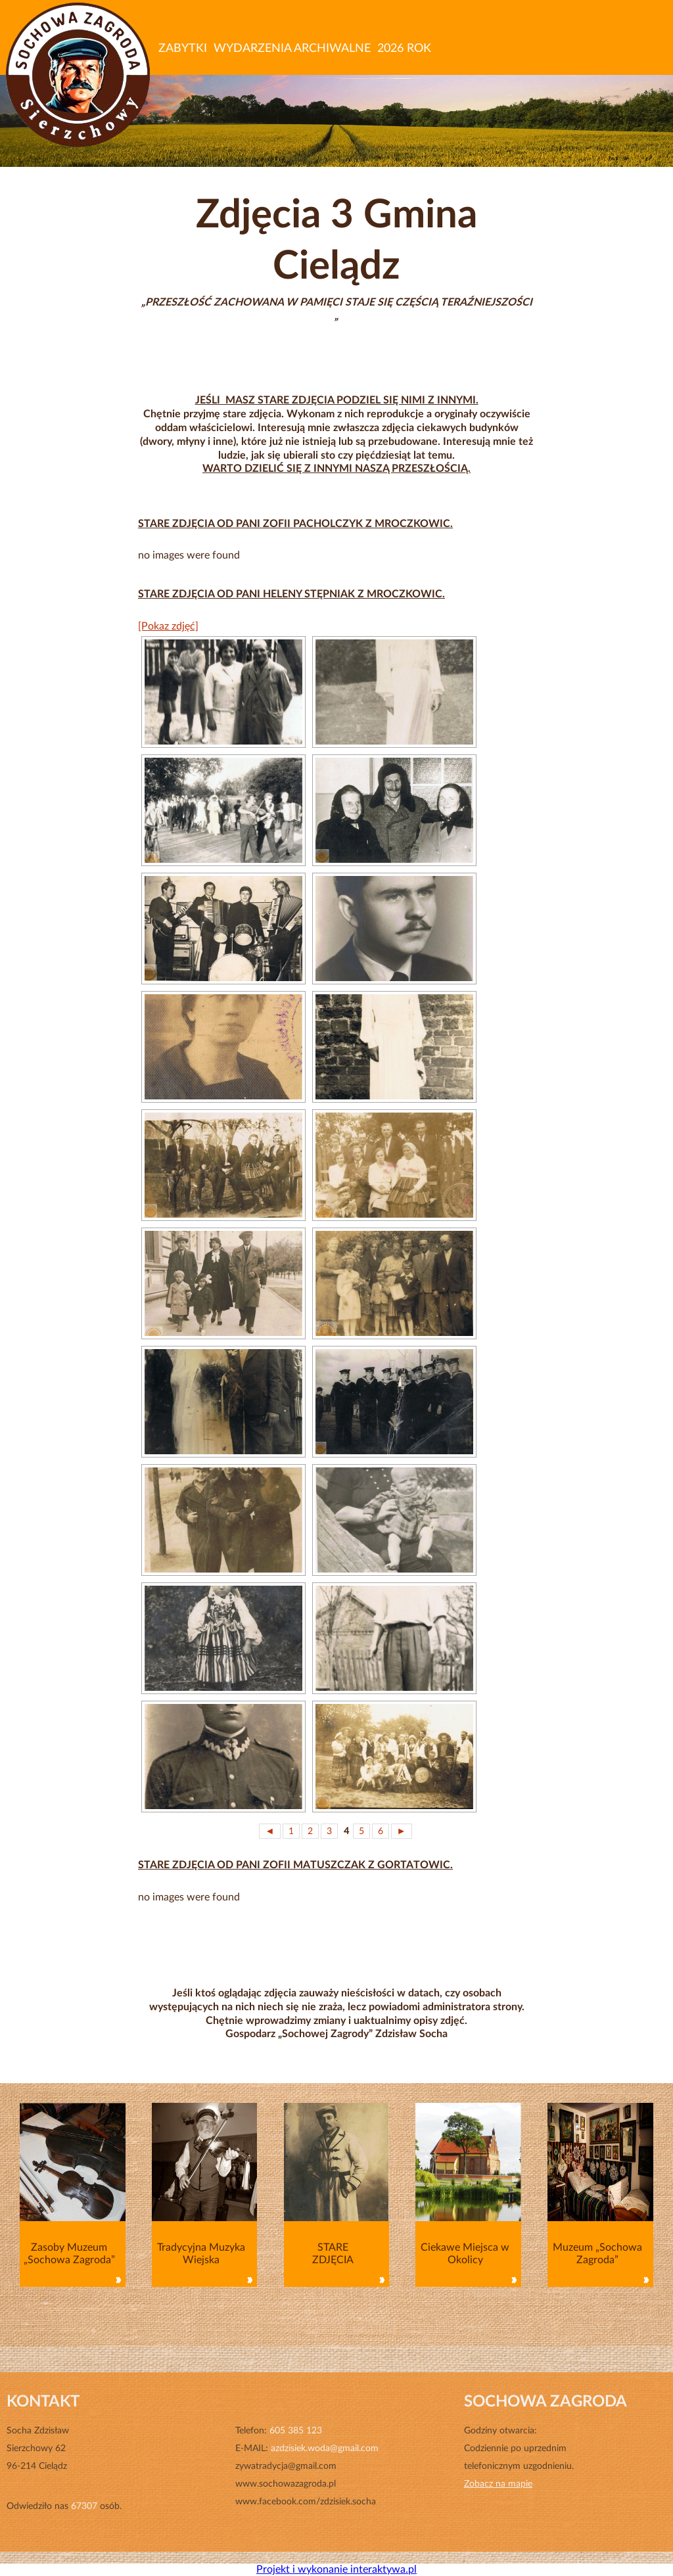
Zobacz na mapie (498, 2484)
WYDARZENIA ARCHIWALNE (292, 49)
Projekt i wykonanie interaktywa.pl (336, 2569)
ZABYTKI (182, 49)
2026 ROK (404, 49)
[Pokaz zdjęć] (168, 626)
